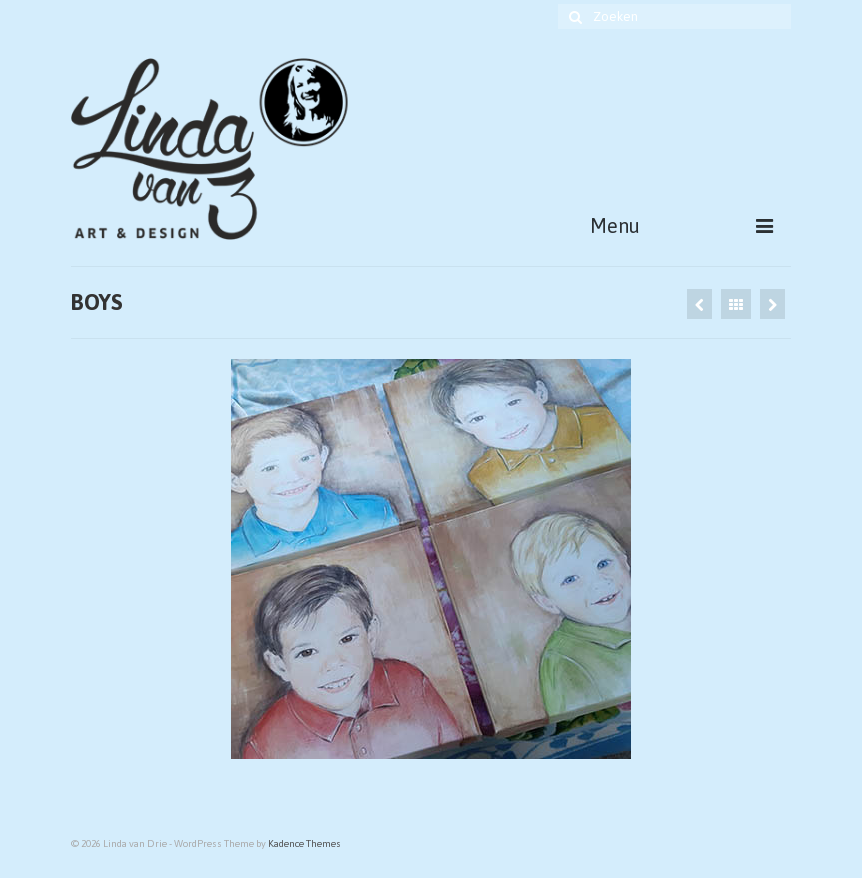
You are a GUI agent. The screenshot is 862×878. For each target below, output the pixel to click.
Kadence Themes (304, 843)
